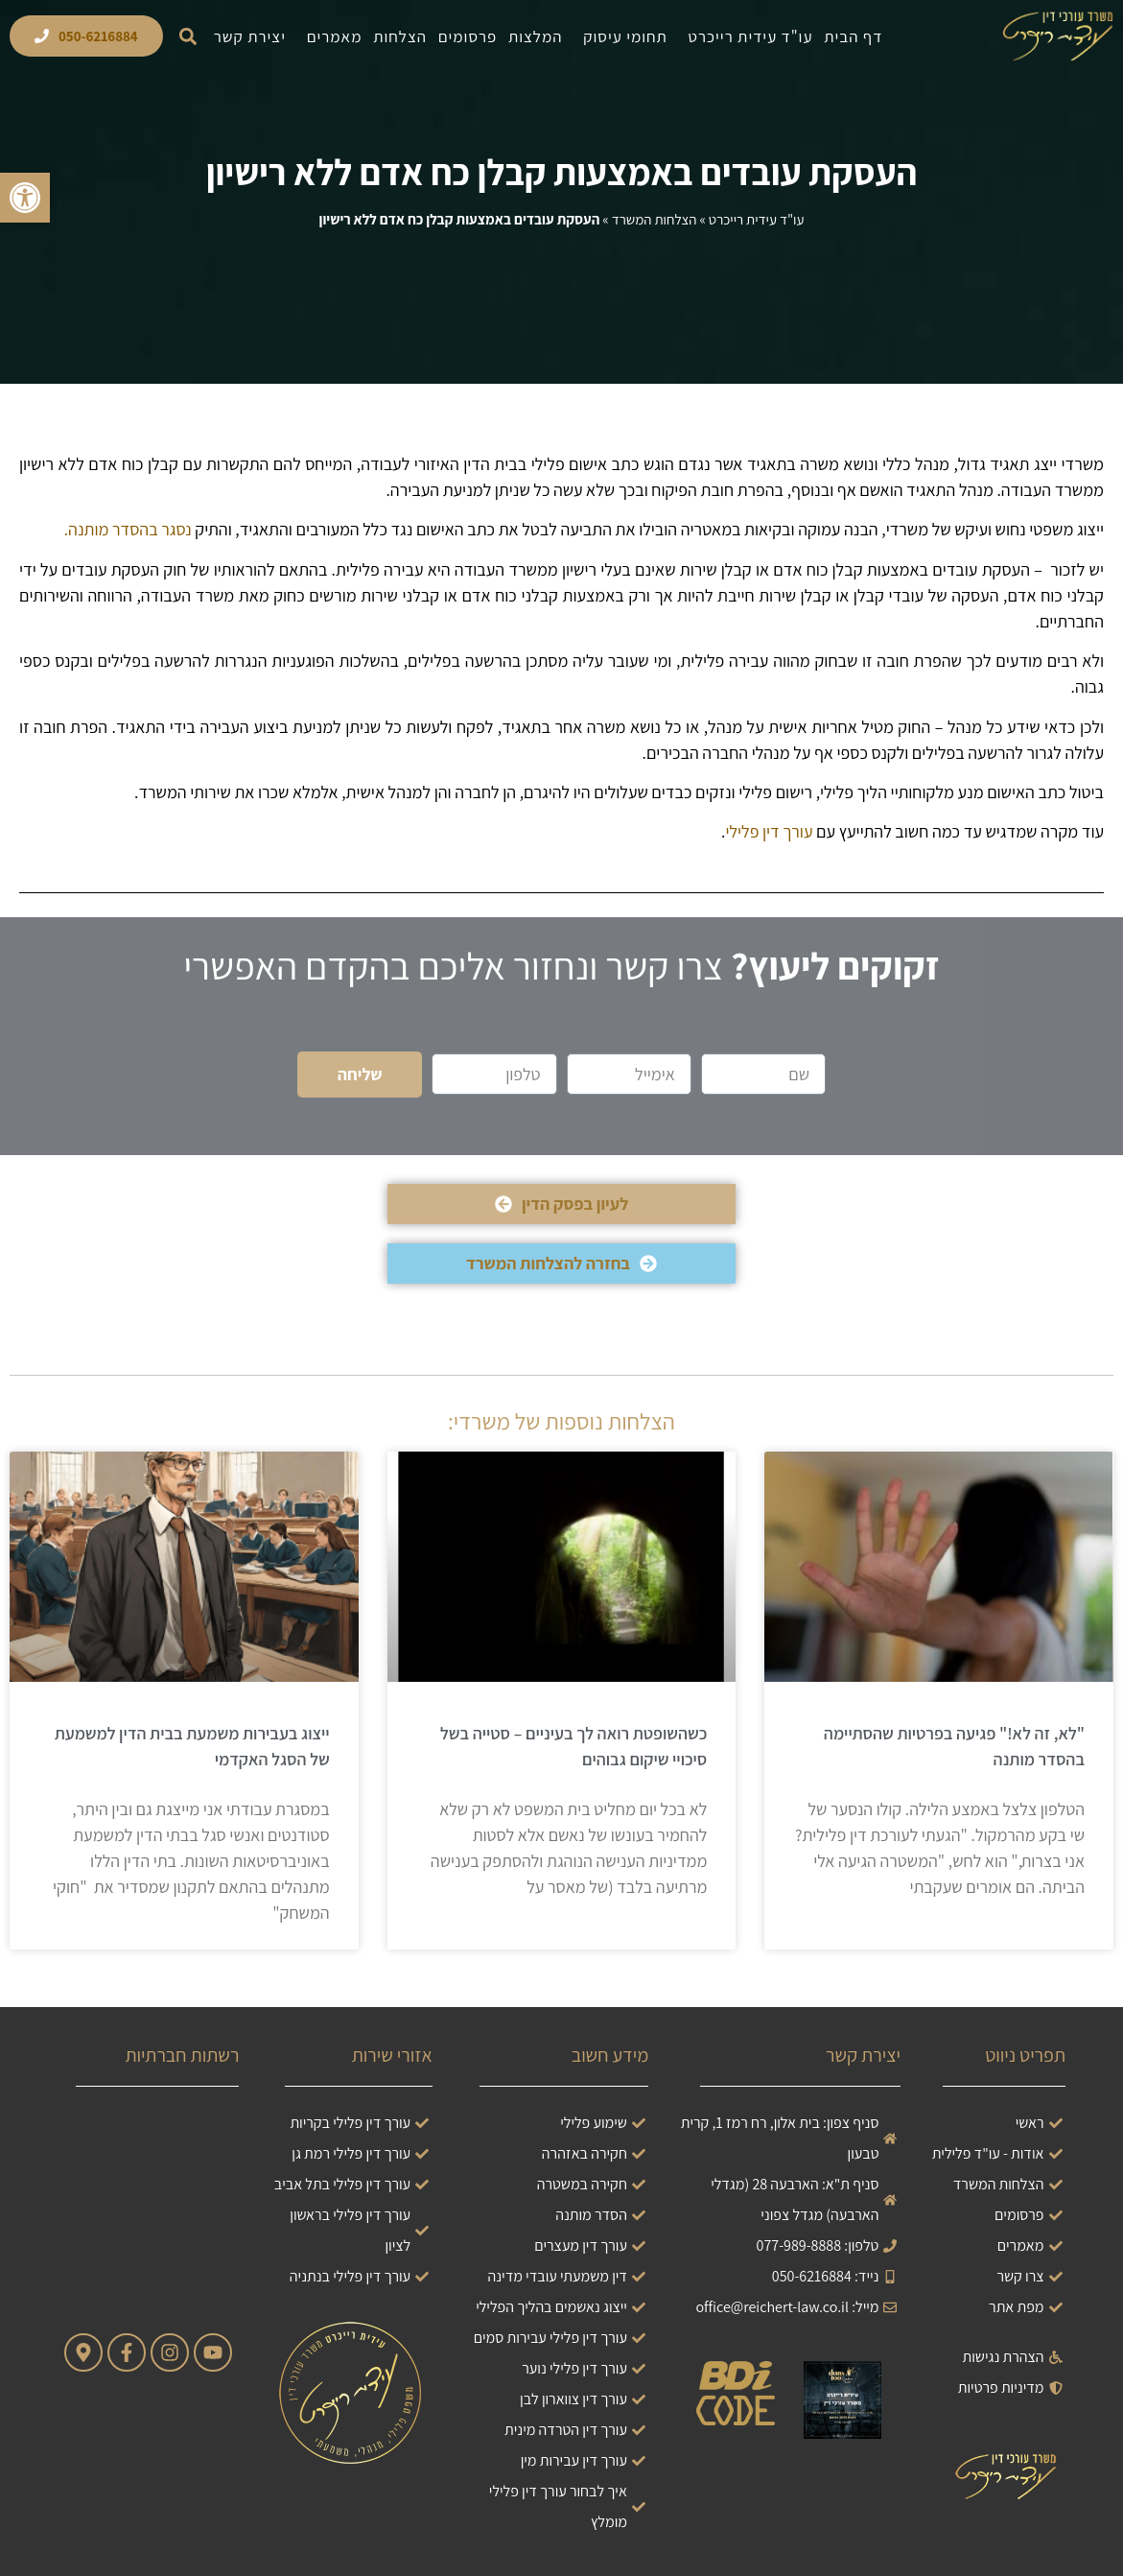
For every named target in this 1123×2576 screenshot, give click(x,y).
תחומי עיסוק (620, 36)
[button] (188, 36)
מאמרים (330, 36)
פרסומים (468, 36)
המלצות (535, 36)
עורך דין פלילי (768, 831)
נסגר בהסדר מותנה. (128, 529)
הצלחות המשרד (654, 219)
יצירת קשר (250, 36)
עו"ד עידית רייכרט (746, 36)
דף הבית (853, 36)
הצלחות (400, 36)
